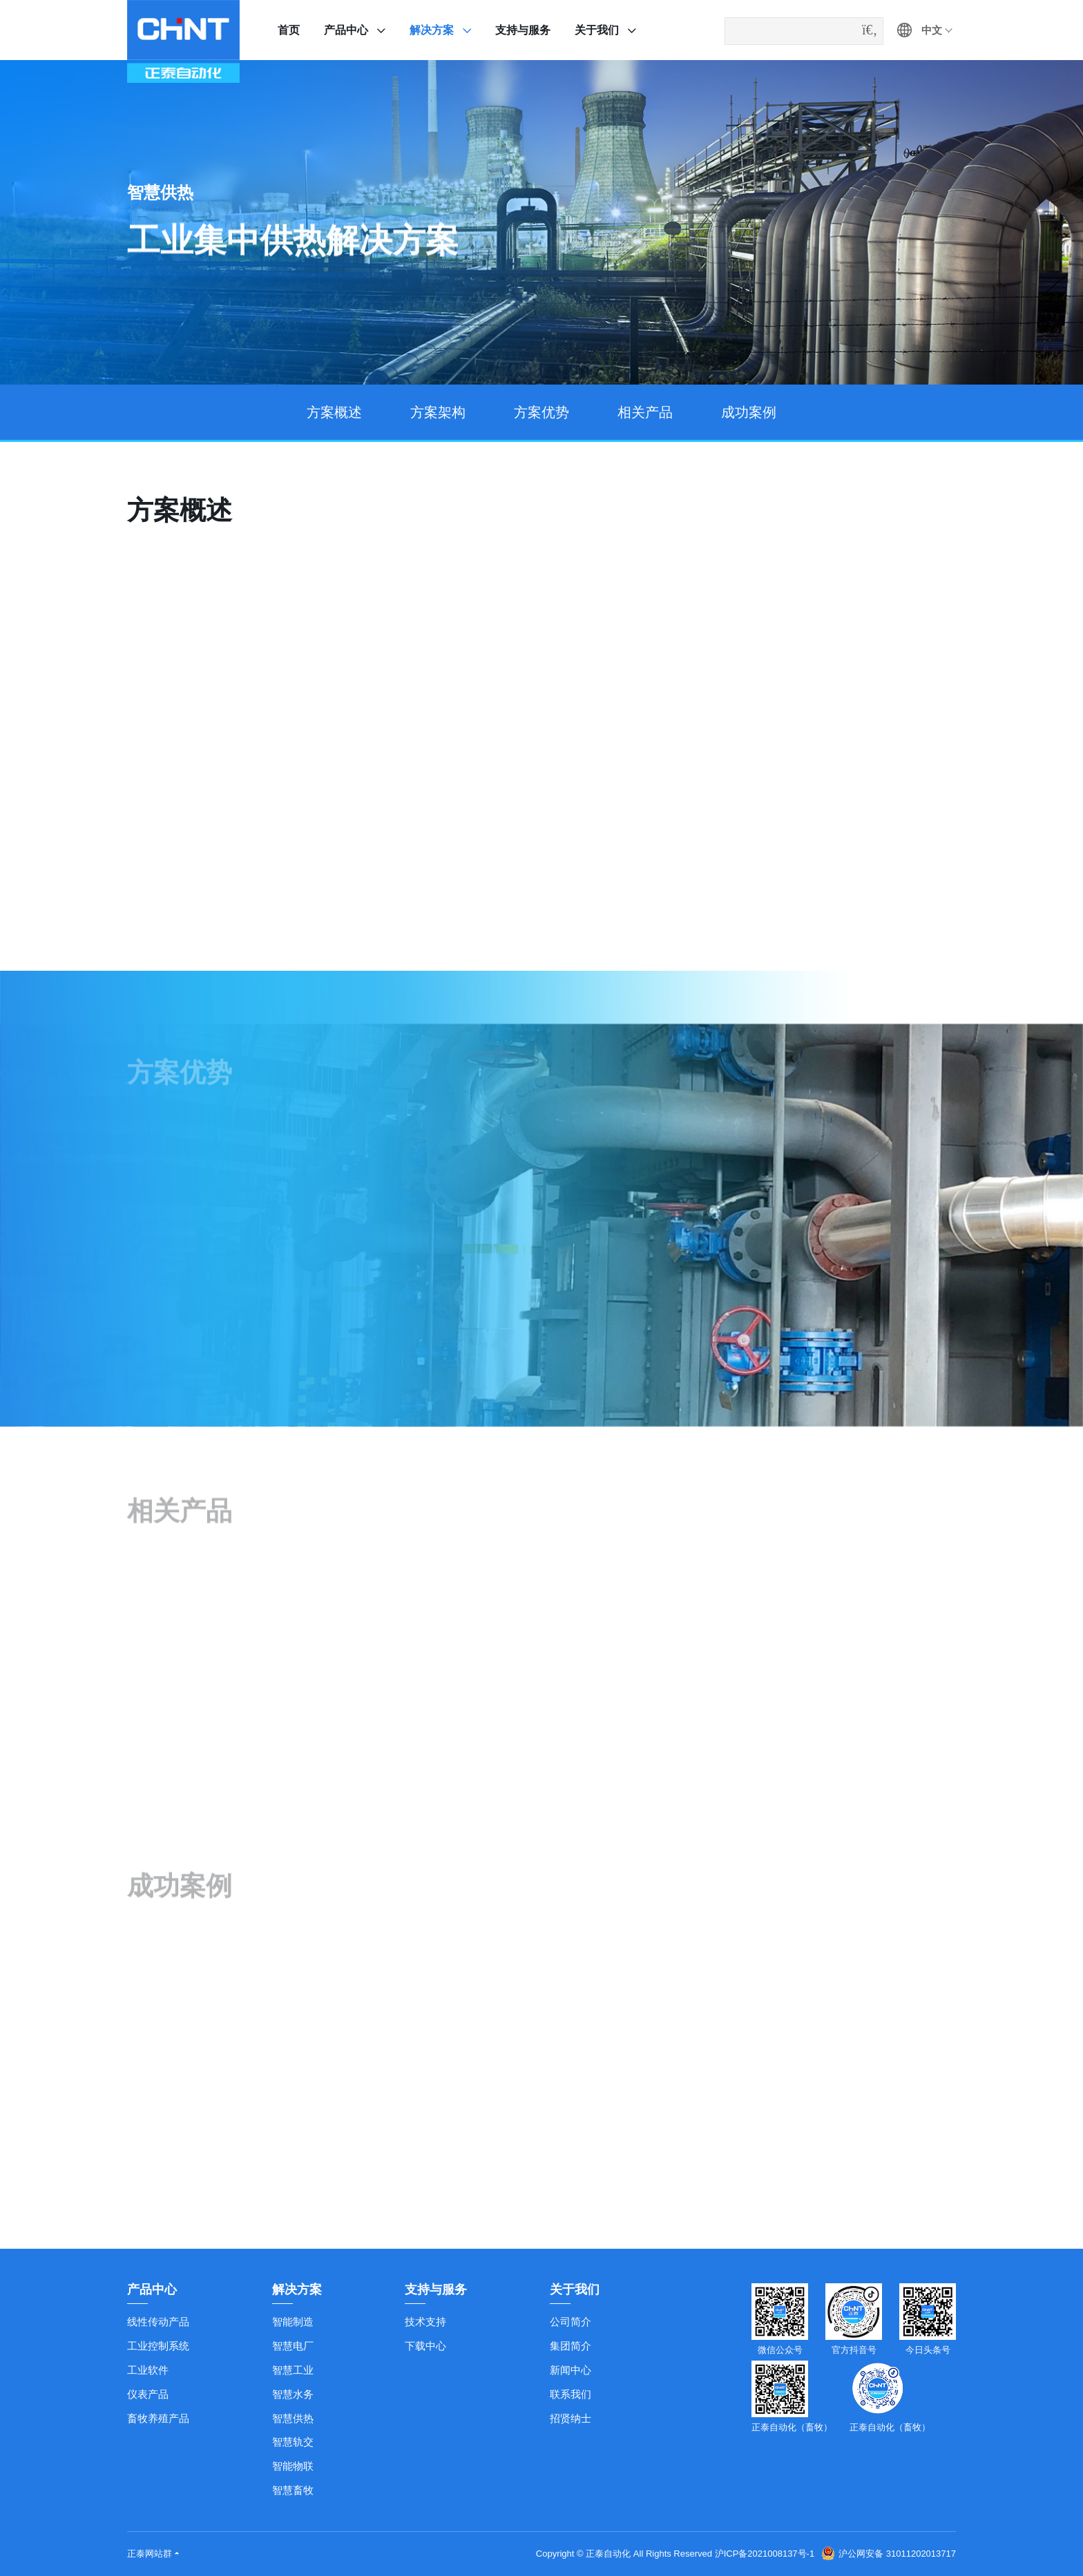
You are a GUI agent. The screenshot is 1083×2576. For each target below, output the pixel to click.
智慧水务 (293, 2394)
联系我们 (570, 2394)
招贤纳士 (570, 2418)
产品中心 (346, 30)
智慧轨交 (293, 2442)
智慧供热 (293, 2418)
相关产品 (645, 412)
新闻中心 (570, 2370)
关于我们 (597, 30)
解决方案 (432, 30)
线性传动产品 (158, 2321)
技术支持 (425, 2321)
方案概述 (334, 412)
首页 (289, 30)
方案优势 (541, 412)
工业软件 (148, 2370)
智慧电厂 (293, 2346)
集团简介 (570, 2346)
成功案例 (748, 412)
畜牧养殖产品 (158, 2418)
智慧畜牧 (293, 2490)
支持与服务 (522, 30)
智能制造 (293, 2321)
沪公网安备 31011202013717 (888, 2553)
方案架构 (438, 412)
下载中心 (425, 2346)
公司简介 (570, 2321)
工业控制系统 (158, 2346)
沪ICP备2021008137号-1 (765, 2553)
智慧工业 (293, 2370)
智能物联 (293, 2466)
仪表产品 (148, 2394)
